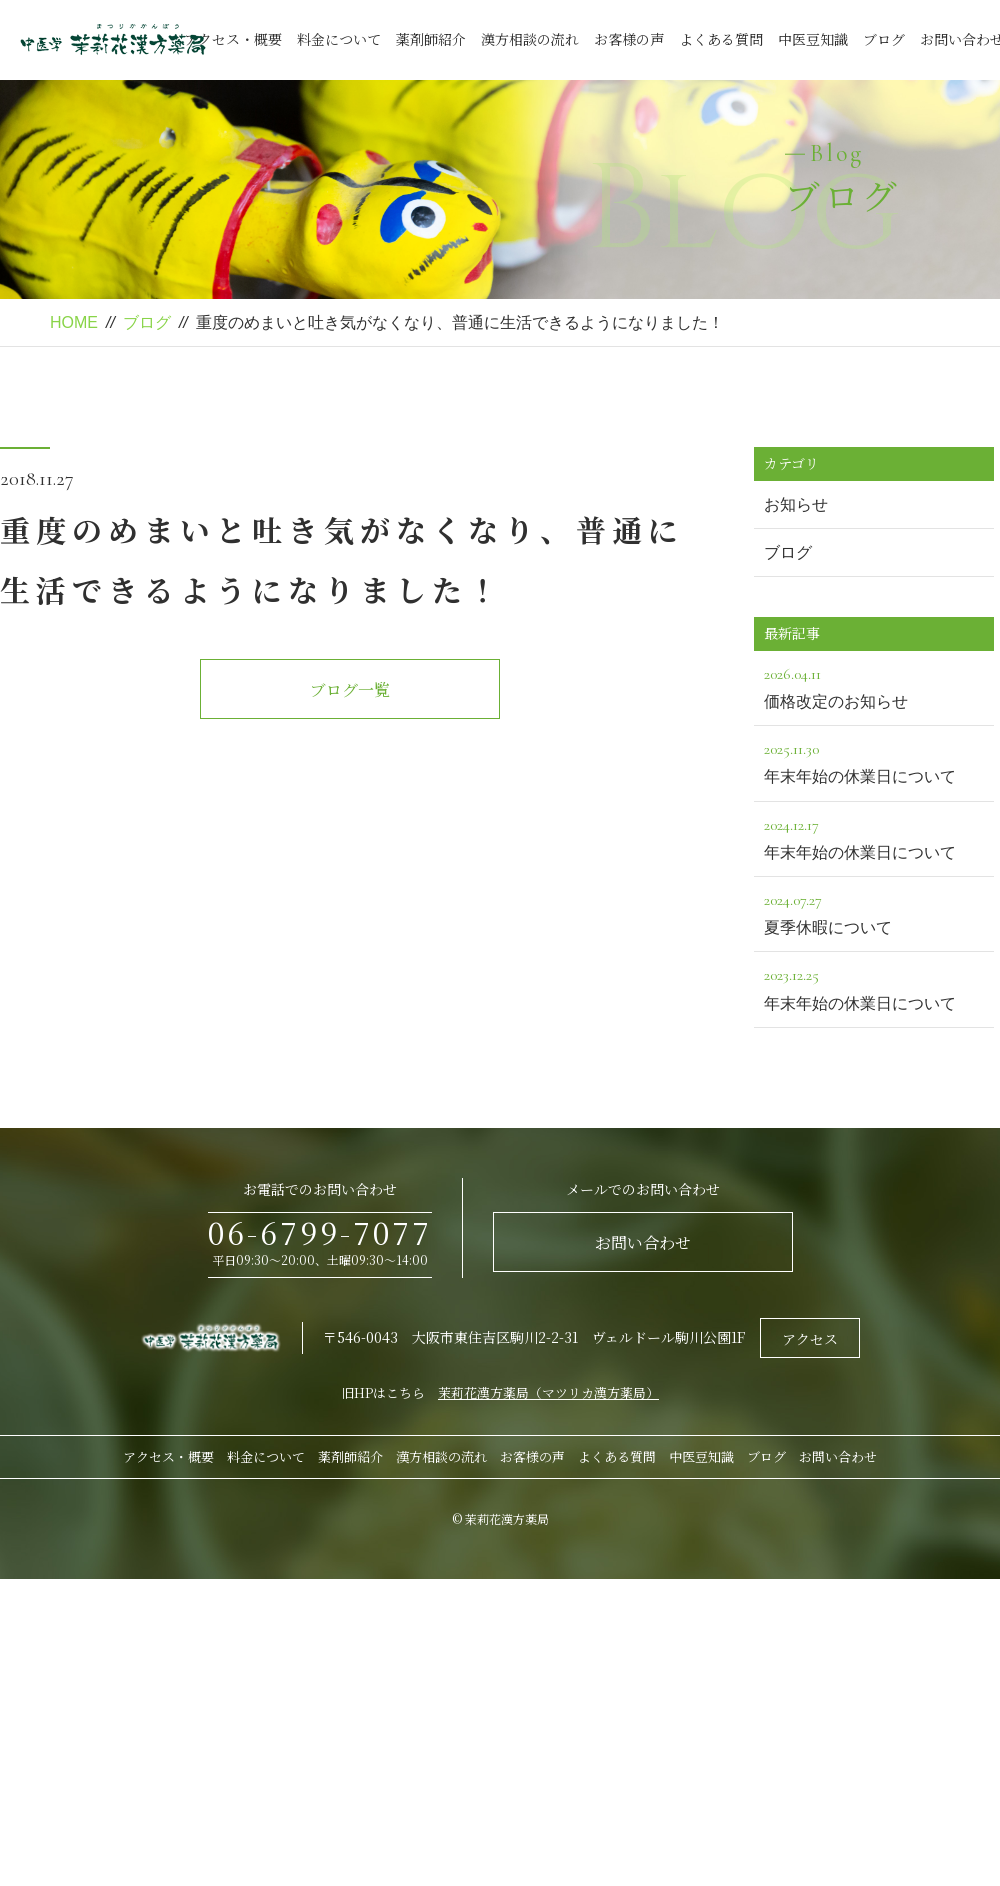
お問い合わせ (643, 1242)
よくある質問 (721, 39)
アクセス (810, 1339)
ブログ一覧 (350, 689)
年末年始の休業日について (874, 760)
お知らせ (796, 504)
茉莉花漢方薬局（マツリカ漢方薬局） (548, 1392)
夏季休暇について (874, 911)
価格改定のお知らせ (874, 685)
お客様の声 (629, 39)
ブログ (884, 39)
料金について (339, 39)
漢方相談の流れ (530, 39)
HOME (74, 322)
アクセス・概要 (233, 39)
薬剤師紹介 (431, 39)
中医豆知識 (813, 39)
